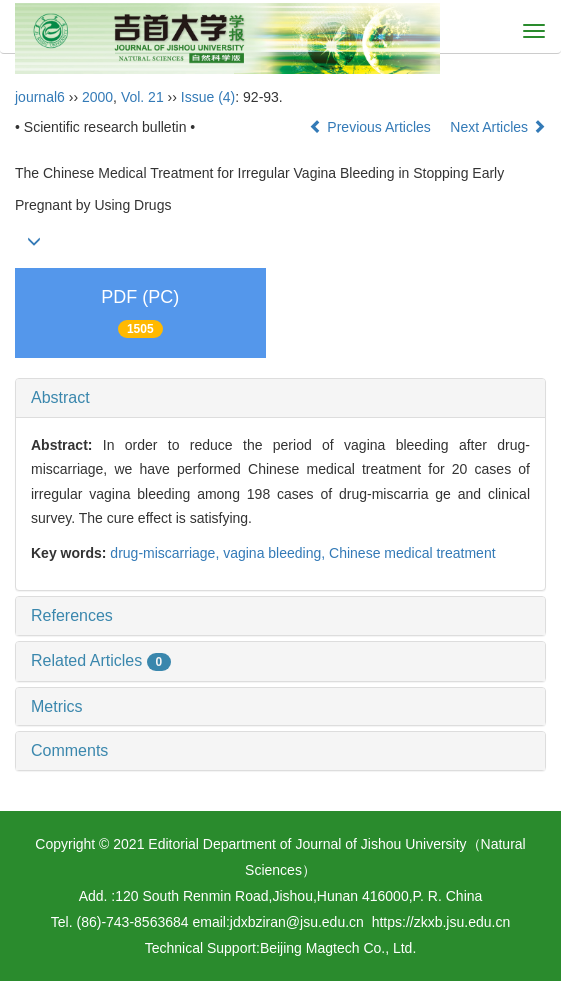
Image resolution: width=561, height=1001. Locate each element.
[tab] (280, 398)
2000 (97, 97)
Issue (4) (208, 97)
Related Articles (101, 660)
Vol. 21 (142, 97)
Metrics (57, 706)
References (72, 615)
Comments (69, 750)
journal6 (40, 97)
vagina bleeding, (276, 553)
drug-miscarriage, (166, 553)
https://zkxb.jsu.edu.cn (441, 922)
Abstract (60, 397)
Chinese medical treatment (412, 553)
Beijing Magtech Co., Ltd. (338, 948)
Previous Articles (371, 127)
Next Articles (498, 127)
